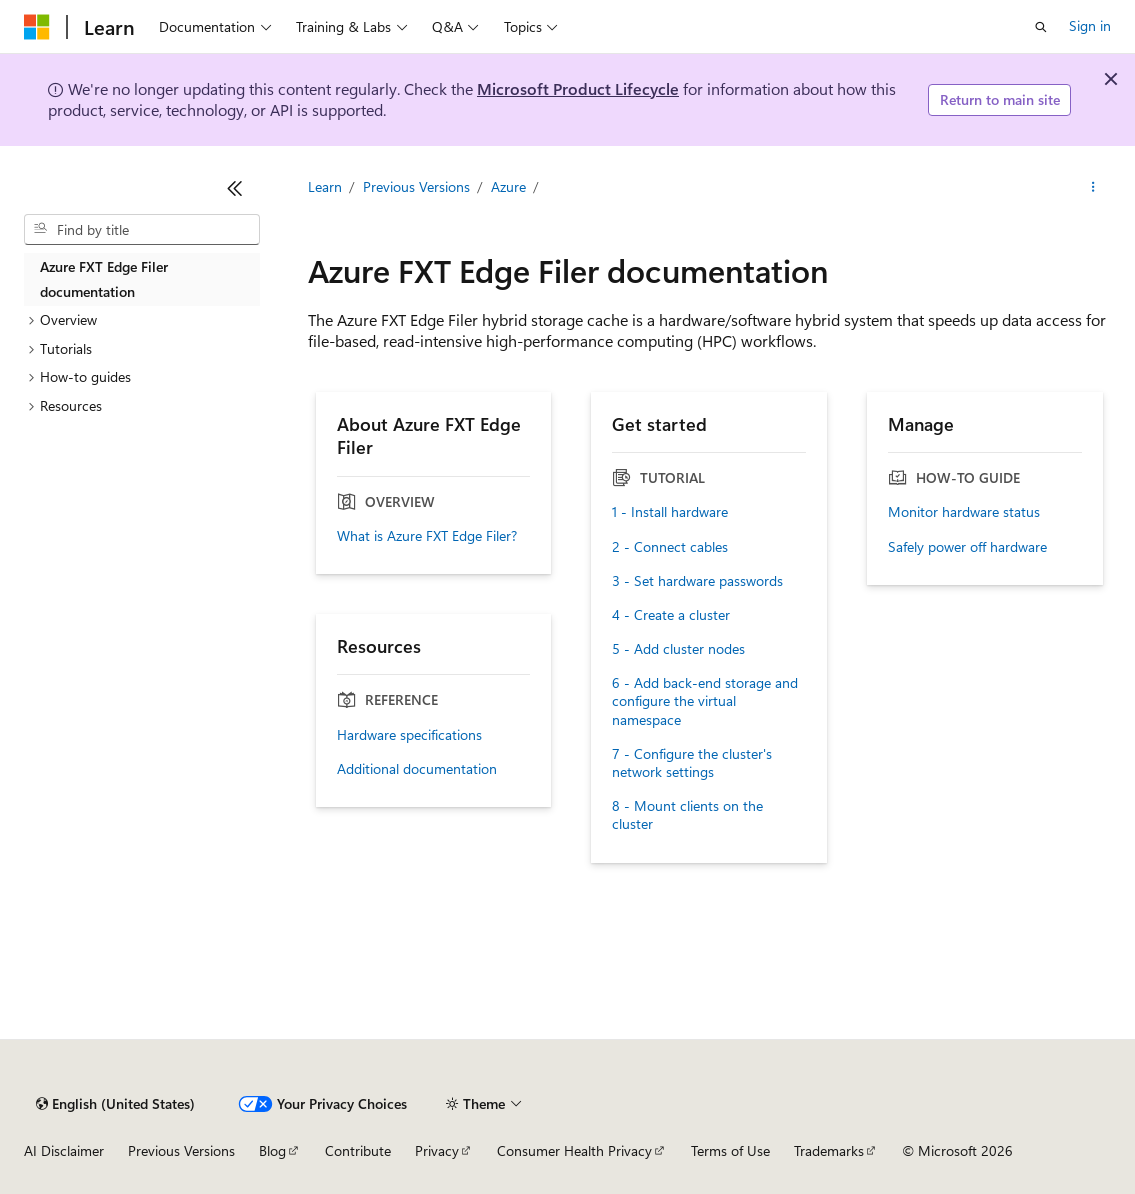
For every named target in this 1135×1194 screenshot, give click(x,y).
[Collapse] (235, 188)
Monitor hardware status (964, 512)
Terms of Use (730, 1150)
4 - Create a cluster (671, 615)
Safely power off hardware (967, 547)
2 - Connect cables (670, 547)
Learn (325, 186)
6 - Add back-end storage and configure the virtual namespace (705, 701)
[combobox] (142, 230)
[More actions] (1093, 187)
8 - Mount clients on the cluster (687, 815)
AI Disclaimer (64, 1150)
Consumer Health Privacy (574, 1150)
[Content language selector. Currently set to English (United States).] (115, 1104)
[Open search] (1041, 27)
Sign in (1090, 25)
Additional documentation (417, 769)
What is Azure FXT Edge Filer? (427, 536)
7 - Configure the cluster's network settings (692, 763)
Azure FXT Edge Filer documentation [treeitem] (104, 279)
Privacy (437, 1150)
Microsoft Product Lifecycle (578, 88)
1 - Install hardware (670, 512)
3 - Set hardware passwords (697, 581)
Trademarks (829, 1150)
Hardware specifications (409, 735)
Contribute (358, 1150)
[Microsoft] (37, 27)
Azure (508, 186)
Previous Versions (416, 186)
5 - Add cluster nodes (678, 649)
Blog (272, 1150)
